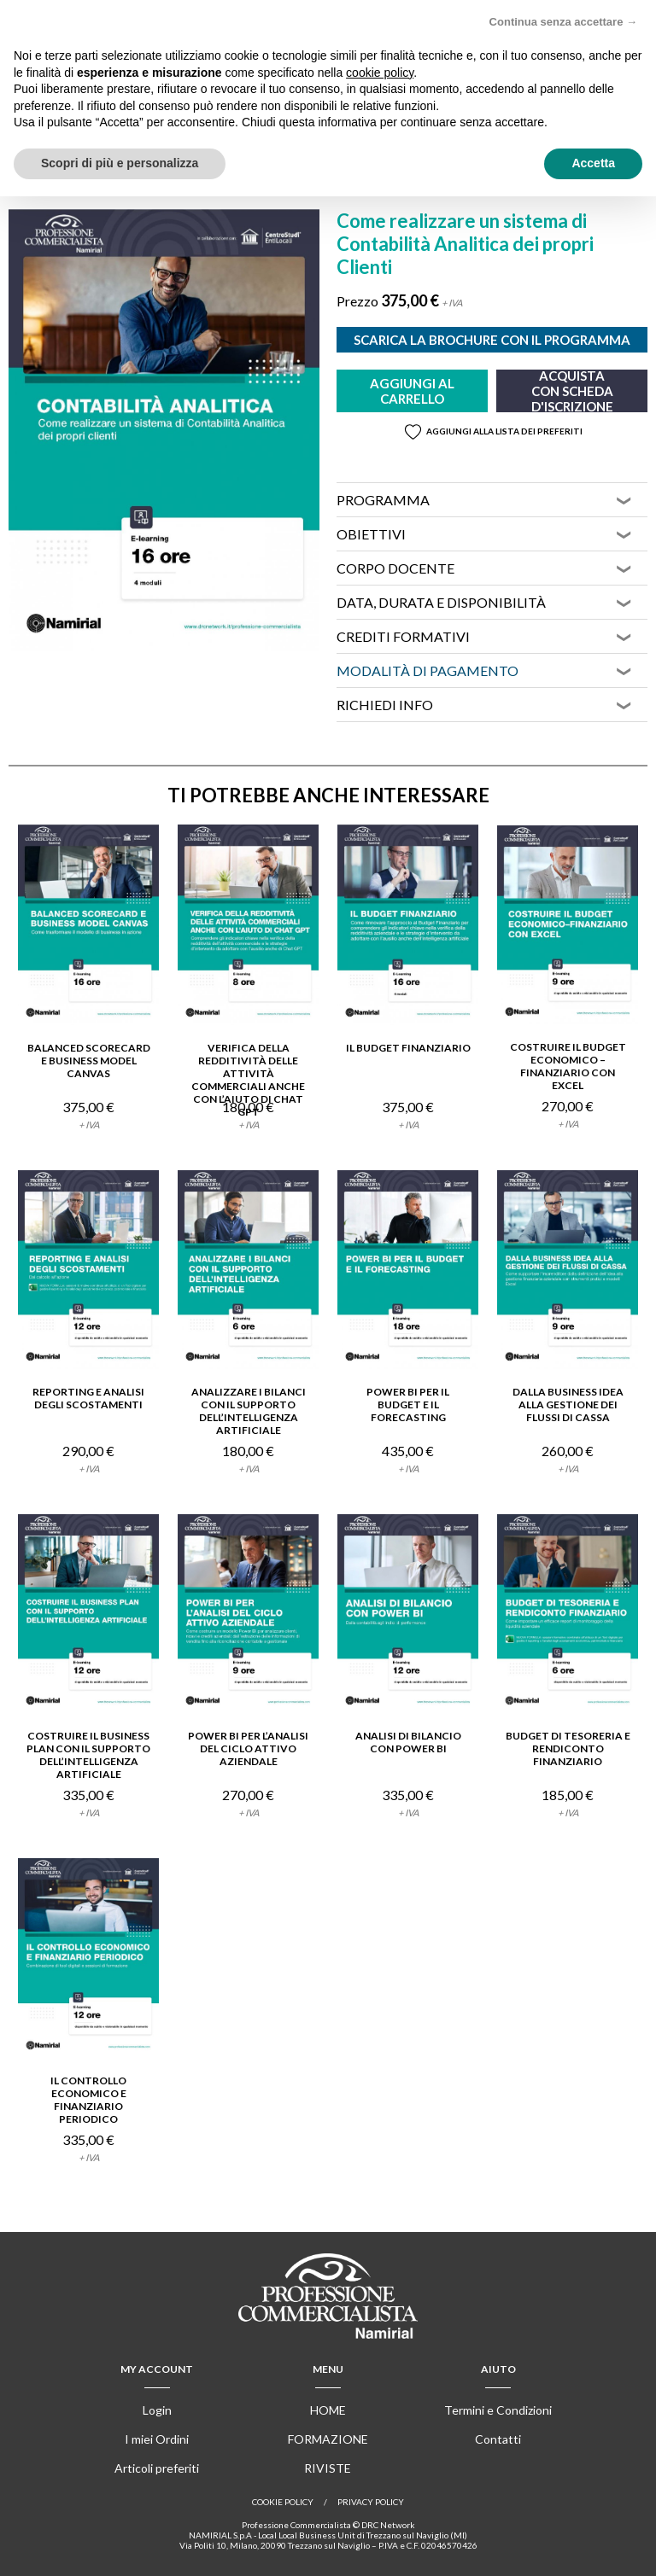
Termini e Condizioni (498, 2410)
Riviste (327, 2468)
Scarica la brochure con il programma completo (492, 342)
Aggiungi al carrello (412, 391)
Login (157, 2410)
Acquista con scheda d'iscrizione (572, 391)
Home (328, 2410)
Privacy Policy (370, 2502)
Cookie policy (282, 2502)
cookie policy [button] (379, 72)
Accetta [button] (593, 163)
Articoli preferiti (156, 2468)
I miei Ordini (157, 2439)
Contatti (498, 2439)
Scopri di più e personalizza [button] (119, 163)
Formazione (328, 2439)
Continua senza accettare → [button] (563, 21)
